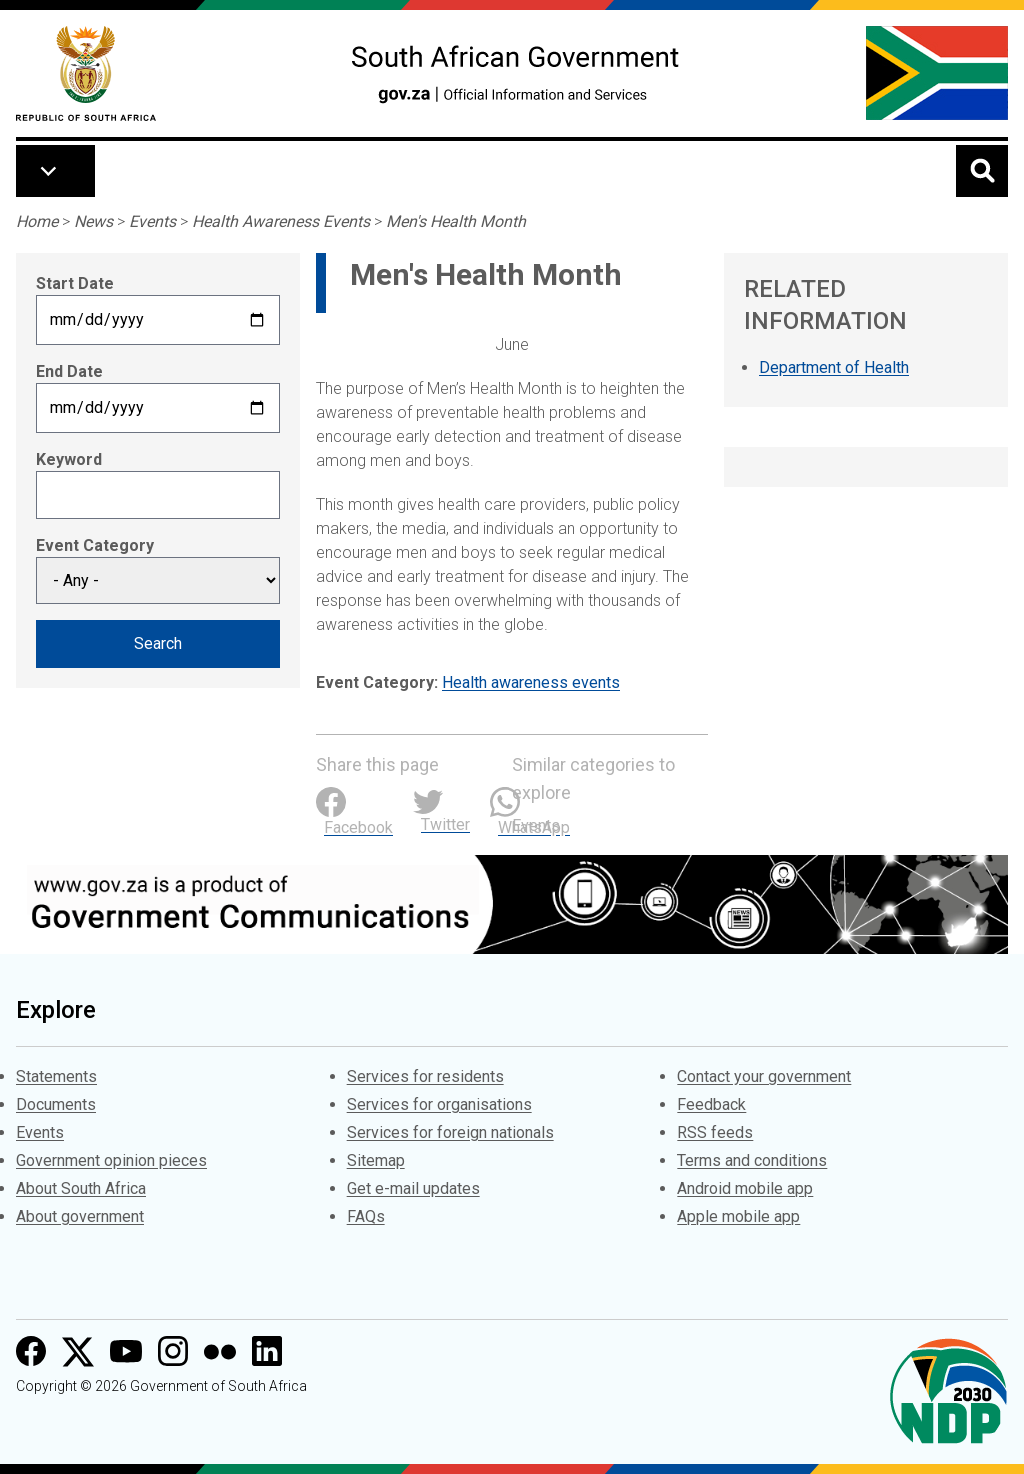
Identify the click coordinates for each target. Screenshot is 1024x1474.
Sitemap (376, 1160)
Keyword (69, 459)
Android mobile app (745, 1188)
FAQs (366, 1216)
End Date (69, 371)
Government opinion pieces (111, 1160)
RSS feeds (715, 1132)
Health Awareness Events (281, 221)
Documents (56, 1104)
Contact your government (764, 1076)
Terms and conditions (752, 1160)
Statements (56, 1076)
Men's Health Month (456, 221)
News (93, 221)
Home (37, 221)
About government (80, 1216)
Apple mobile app (738, 1216)
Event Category (95, 545)
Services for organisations (439, 1104)
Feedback (711, 1104)
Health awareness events (531, 682)
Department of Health (834, 367)
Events (152, 221)
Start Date (75, 283)
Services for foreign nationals (450, 1132)
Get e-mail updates (413, 1188)
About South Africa (81, 1188)
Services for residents (425, 1076)
